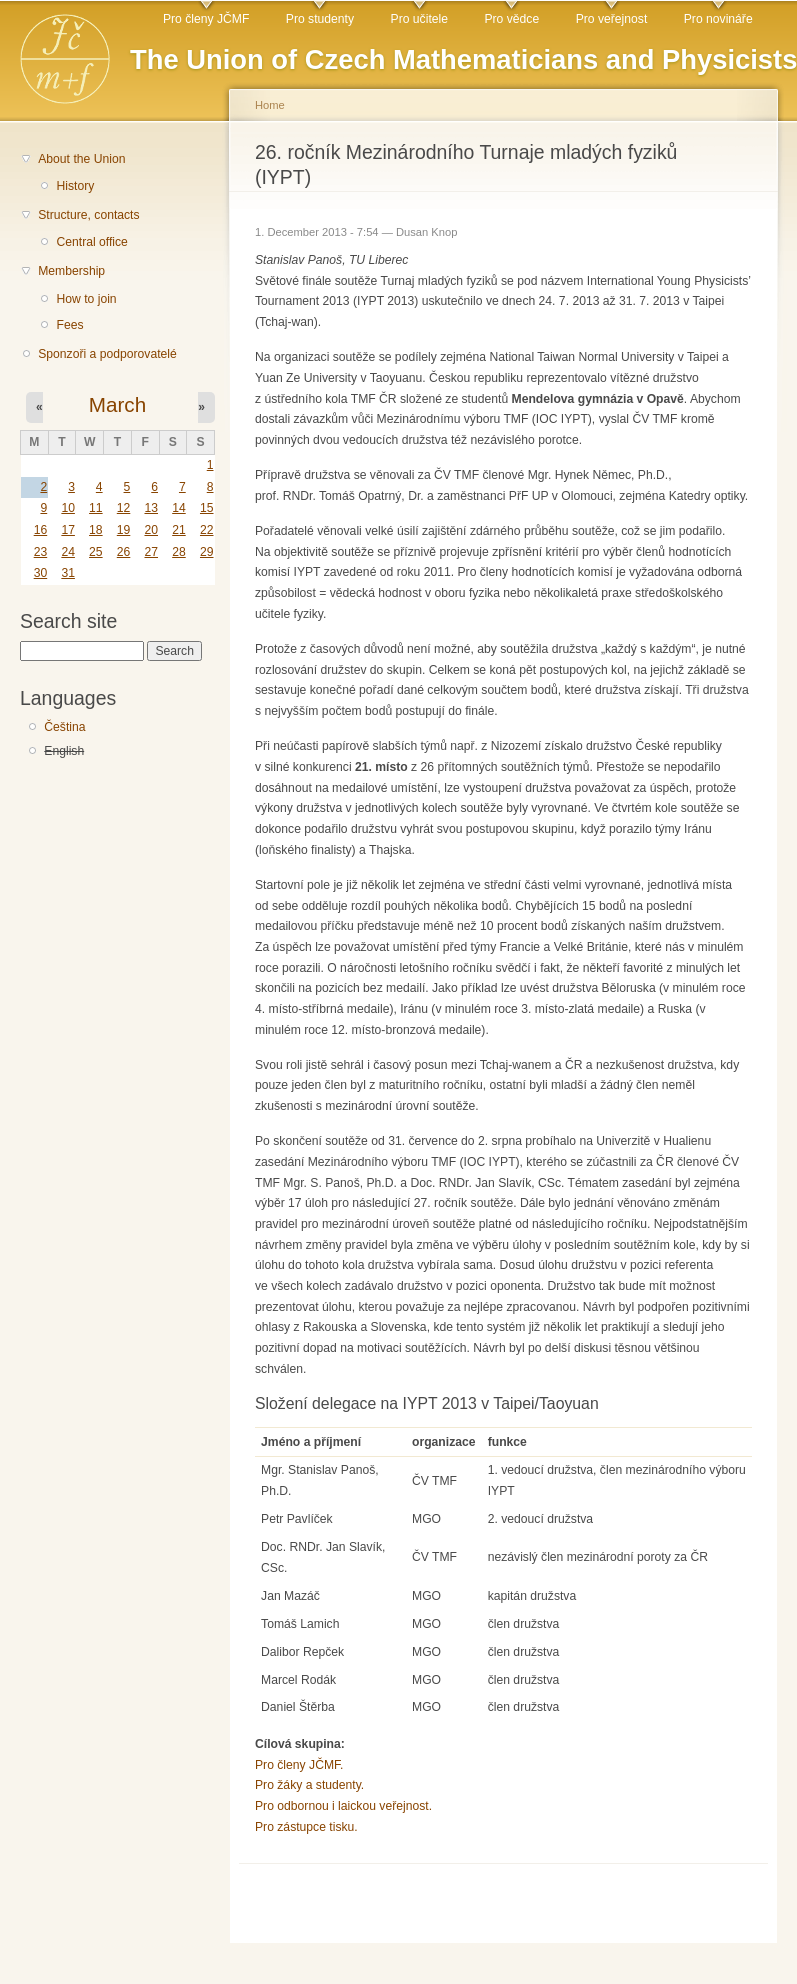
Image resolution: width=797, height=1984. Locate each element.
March (117, 404)
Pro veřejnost (612, 19)
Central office (91, 242)
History (75, 186)
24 (68, 552)
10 (68, 508)
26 (124, 552)
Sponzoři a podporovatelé (107, 354)
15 (207, 508)
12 (124, 508)
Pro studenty (320, 19)
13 (151, 508)
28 (179, 552)
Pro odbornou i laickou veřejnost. (343, 1806)
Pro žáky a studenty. (309, 1785)
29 (207, 552)
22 (207, 530)
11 (96, 508)
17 (68, 530)
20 (151, 530)
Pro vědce (511, 19)
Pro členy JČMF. (299, 1765)
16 (41, 530)
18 (96, 530)
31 (68, 573)
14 (179, 508)
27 (151, 552)
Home (270, 105)
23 (41, 552)
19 (124, 530)
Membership (71, 271)
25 (96, 552)
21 (179, 530)
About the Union (81, 159)
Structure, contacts (88, 215)
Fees (69, 325)
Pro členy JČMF (206, 19)
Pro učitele (419, 19)
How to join (86, 299)
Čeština (64, 727)
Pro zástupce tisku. (306, 1827)
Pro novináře (718, 19)
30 (41, 573)
